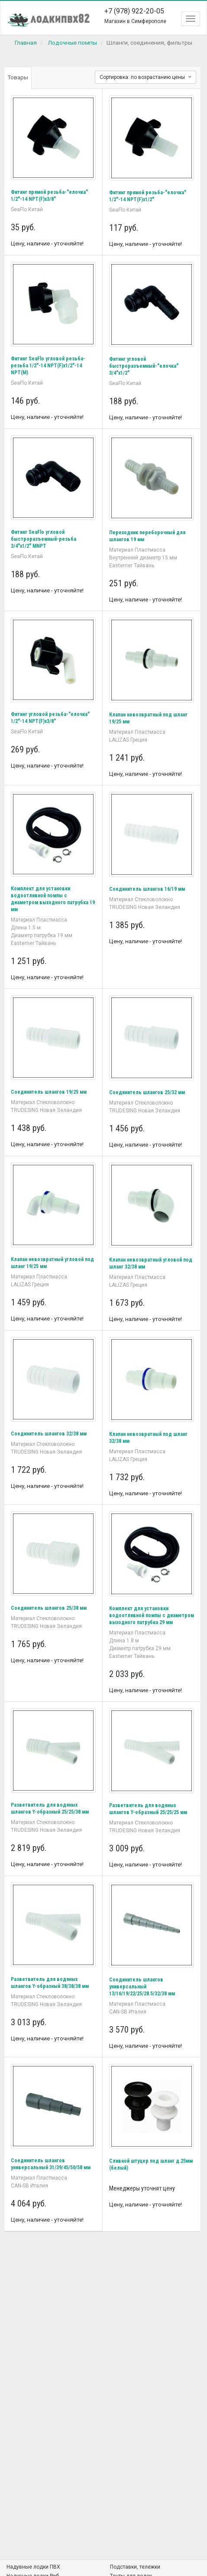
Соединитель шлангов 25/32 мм (147, 1092)
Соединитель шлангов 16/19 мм (147, 889)
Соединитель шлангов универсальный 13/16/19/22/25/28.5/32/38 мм (142, 1987)
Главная (26, 42)
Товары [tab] (18, 77)
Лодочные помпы (72, 42)
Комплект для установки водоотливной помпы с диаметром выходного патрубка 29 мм (151, 1615)
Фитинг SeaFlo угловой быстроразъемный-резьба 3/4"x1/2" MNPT (43, 539)
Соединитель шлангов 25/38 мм (49, 1608)
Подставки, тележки (135, 2567)
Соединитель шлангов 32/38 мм (49, 1434)
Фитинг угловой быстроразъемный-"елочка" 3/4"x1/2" (143, 366)
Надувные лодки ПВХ (33, 2567)
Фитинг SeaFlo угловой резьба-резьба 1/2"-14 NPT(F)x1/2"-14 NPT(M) (48, 366)
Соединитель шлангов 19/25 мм (49, 1092)
